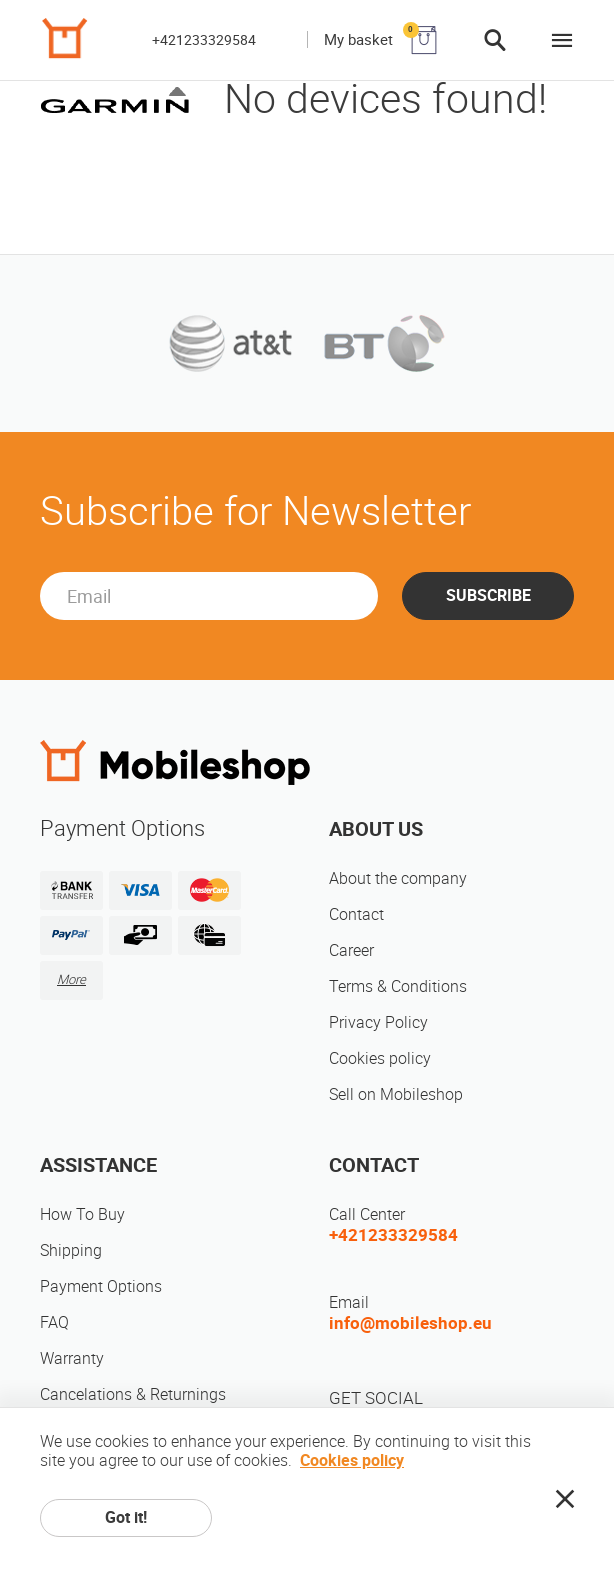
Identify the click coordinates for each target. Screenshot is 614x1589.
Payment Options (101, 1286)
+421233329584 (204, 40)
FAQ (54, 1322)
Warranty (72, 1358)
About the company (398, 878)
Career (351, 950)
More (71, 979)
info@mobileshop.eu (410, 1323)
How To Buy (82, 1214)
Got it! (126, 1517)
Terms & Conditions (398, 986)
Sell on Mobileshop (396, 1094)
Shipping (71, 1250)
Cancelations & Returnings (133, 1394)
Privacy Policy (378, 1022)
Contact (356, 914)
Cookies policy (380, 1058)
